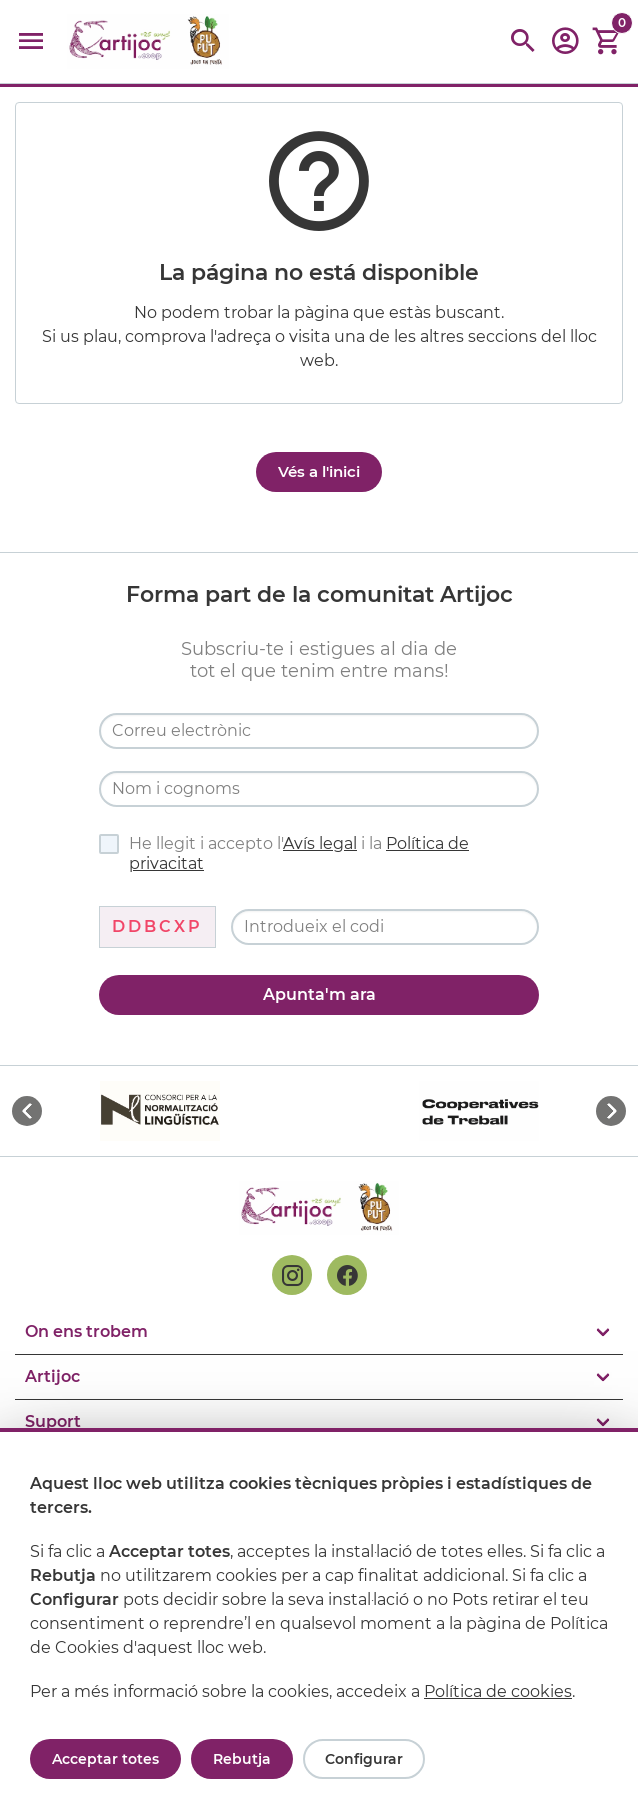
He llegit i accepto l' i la (284, 853)
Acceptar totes (105, 1759)
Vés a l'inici (319, 471)
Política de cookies (498, 1691)
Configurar (364, 1759)
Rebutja (242, 1759)
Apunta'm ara (319, 994)
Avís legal (320, 843)
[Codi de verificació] (385, 927)
